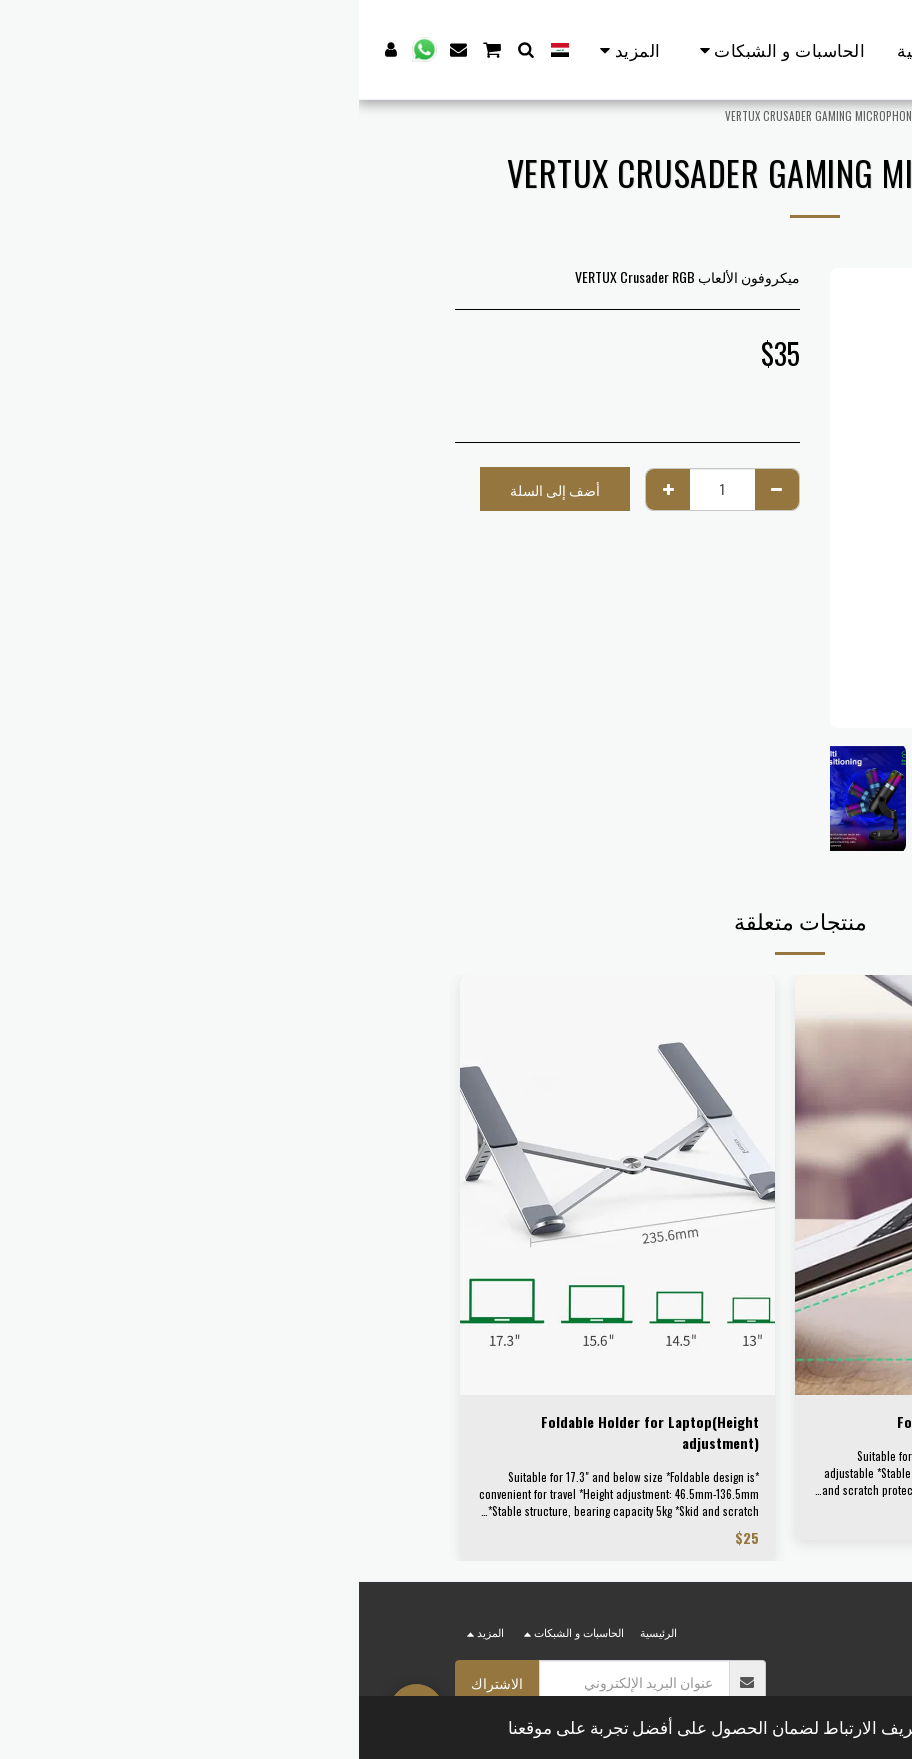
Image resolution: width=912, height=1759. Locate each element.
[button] (167, 49)
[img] (593, 1185)
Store (749, 116)
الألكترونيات (694, 116)
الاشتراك (138, 1682)
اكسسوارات (624, 116)
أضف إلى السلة (196, 489)
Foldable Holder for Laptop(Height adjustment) (291, 1432)
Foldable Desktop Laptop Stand (636, 1421)
